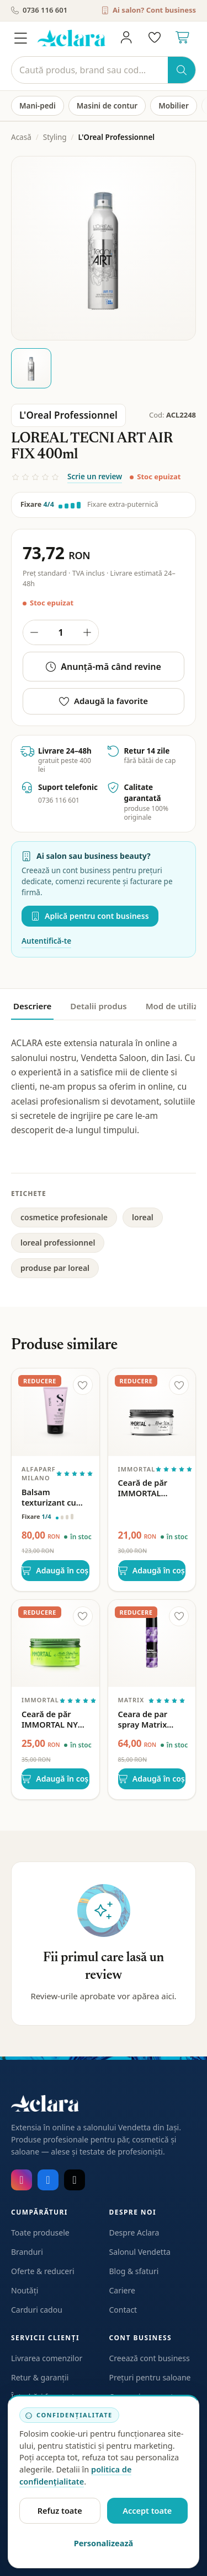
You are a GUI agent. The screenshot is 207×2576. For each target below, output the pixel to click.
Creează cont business (149, 2358)
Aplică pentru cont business (90, 916)
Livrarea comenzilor (46, 2358)
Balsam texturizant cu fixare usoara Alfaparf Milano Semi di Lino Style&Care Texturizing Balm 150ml (54, 1497)
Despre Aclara (134, 2232)
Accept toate (147, 2510)
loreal (142, 1217)
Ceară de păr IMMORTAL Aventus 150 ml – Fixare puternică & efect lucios (151, 1488)
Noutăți (24, 2290)
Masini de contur (107, 106)
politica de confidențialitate (75, 2475)
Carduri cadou (36, 2309)
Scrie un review (94, 476)
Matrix (131, 1700)
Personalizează (104, 2542)
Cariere (122, 2290)
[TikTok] (74, 2179)
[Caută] (90, 70)
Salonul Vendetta (140, 2252)
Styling (55, 137)
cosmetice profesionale (64, 1217)
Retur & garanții (39, 2377)
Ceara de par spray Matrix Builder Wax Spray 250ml (143, 1719)
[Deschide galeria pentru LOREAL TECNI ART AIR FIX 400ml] (103, 248)
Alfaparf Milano (39, 1473)
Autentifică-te (46, 941)
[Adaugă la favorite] (83, 1385)
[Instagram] (21, 2179)
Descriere (32, 1005)
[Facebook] (48, 2179)
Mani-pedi (37, 106)
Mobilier (173, 106)
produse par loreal (54, 1268)
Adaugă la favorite (103, 700)
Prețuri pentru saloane (150, 2377)
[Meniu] (20, 38)
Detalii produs (98, 1005)
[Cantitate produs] (60, 632)
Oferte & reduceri (43, 2271)
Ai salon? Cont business (148, 10)
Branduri (27, 2252)
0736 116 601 (39, 10)
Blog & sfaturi (134, 2271)
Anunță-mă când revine (103, 667)
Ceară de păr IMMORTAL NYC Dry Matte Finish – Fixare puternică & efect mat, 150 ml (55, 1719)
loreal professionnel (57, 1242)
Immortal (137, 1469)
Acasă (21, 137)
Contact (123, 2309)
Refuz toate (60, 2510)
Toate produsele (40, 2232)
